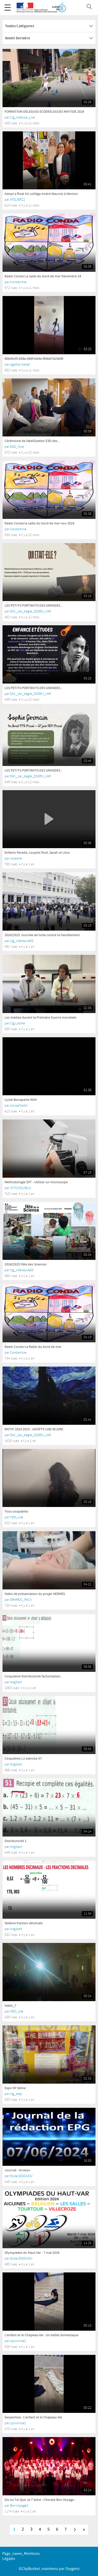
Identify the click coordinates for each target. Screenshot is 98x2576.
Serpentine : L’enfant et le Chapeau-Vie (33, 2417)
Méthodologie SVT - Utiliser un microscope (36, 1182)
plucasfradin (19, 1105)
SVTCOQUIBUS (20, 1188)
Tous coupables (16, 1511)
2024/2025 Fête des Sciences (26, 1264)
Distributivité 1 (15, 1841)
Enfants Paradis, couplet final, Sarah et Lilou (37, 852)
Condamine (18, 282)
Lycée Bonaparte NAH (21, 1100)
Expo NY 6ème (15, 2088)
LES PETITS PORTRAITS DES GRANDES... (33, 605)
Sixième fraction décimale (24, 1923)
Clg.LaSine (17, 1023)
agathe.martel (20, 364)
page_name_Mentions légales (21, 2556)
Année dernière (49, 38)
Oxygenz (72, 2568)
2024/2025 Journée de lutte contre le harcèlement (42, 935)
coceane (16, 858)
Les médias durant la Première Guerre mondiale (40, 1017)
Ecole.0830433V (21, 2176)
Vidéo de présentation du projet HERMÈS (35, 1594)
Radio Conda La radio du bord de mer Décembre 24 (43, 276)
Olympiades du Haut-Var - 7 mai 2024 (32, 2253)
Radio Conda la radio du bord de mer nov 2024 (39, 523)
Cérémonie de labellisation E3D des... (32, 441)
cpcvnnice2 (18, 2341)
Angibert (16, 1682)
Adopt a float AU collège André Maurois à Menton (41, 194)
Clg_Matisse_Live (22, 117)
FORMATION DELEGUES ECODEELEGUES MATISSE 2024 (44, 111)
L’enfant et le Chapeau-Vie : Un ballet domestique (41, 2335)
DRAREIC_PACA (20, 1599)
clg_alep (16, 2094)
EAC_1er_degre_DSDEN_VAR (30, 611)
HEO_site (16, 1517)
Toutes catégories (49, 26)
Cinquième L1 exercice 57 (23, 1758)
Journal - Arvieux (17, 2170)
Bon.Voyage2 (19, 2505)
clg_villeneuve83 (22, 941)
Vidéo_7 (10, 2005)
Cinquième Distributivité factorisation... (34, 1676)
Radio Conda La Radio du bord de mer (33, 1347)
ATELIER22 (17, 199)
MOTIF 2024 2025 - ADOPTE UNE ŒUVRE (34, 1429)
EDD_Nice (17, 447)
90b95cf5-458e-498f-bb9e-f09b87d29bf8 (34, 359)
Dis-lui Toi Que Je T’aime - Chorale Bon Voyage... (40, 2500)
